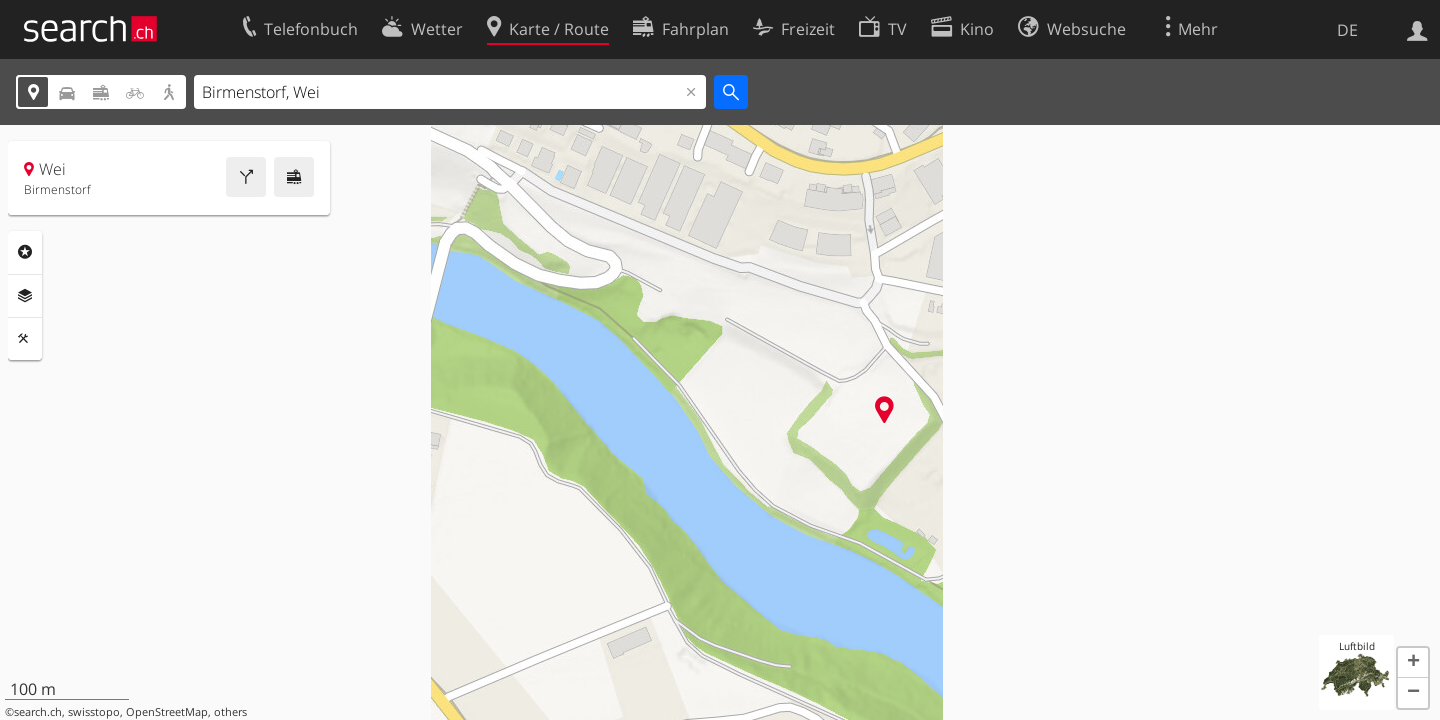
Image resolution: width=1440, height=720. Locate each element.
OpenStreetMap (167, 712)
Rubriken (25, 252)
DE (1347, 30)
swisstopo (94, 712)
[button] (1413, 663)
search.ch (38, 712)
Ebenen (25, 296)
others (230, 712)
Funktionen (25, 339)
